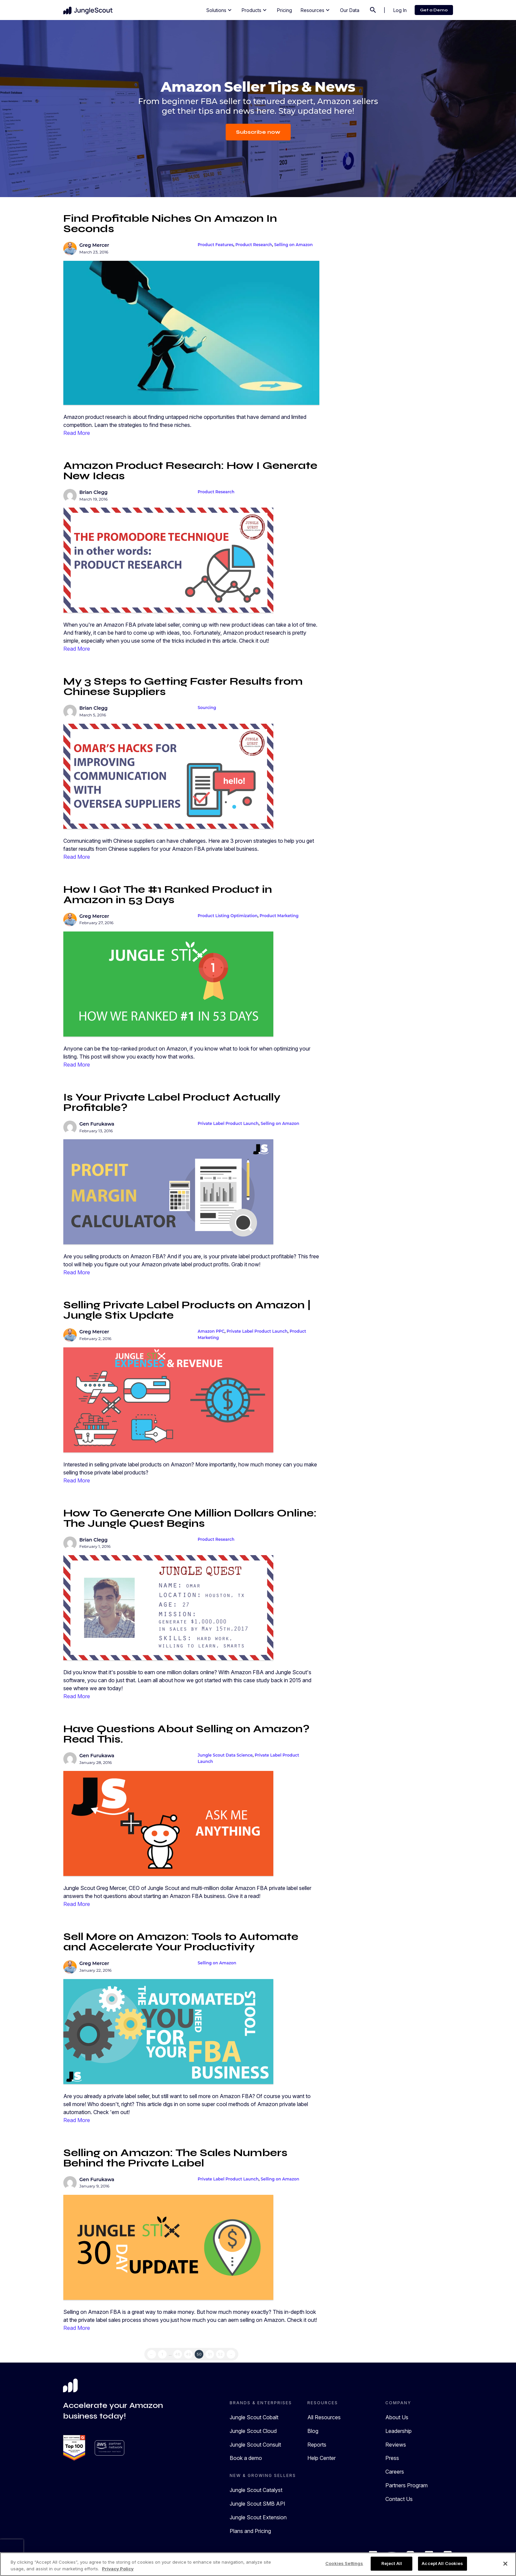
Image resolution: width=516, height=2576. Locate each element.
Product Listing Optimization (228, 915)
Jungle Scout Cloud (253, 2431)
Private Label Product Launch (228, 1123)
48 (177, 2354)
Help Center (321, 2458)
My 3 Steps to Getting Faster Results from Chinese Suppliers (183, 686)
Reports (316, 2444)
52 (220, 2354)
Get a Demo (434, 10)
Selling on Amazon (293, 244)
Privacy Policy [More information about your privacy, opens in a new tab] (118, 2568)
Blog (312, 2431)
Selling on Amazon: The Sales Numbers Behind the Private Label (175, 2157)
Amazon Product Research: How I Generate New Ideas (190, 470)
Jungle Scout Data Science (225, 1755)
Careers (394, 2471)
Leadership (398, 2431)
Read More (76, 433)
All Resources (324, 2417)
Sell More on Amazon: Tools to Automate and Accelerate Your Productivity (180, 1941)
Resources (316, 10)
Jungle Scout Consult (255, 2444)
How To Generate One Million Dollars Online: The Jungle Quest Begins (190, 1518)
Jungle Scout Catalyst (256, 2490)
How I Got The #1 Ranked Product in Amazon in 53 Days (167, 894)
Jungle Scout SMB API (257, 2503)
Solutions (219, 10)
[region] (258, 2564)
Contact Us (399, 2499)
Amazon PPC (211, 1331)
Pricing (284, 10)
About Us (396, 2417)
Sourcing (207, 707)
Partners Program (406, 2485)
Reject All (391, 2563)
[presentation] (11, 2549)
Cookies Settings (344, 2563)
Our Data (349, 10)
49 (188, 2354)
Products (255, 10)
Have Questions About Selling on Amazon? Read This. (186, 1734)
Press (392, 2458)
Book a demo (246, 2458)
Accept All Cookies (442, 2563)
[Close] (505, 2563)
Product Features (215, 244)
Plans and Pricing (250, 2531)
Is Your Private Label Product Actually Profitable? (171, 1102)
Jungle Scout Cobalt (254, 2417)
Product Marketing (279, 915)
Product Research (253, 244)
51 (210, 2354)
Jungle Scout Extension (258, 2517)
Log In (400, 10)
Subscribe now (258, 132)
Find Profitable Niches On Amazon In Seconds (170, 223)
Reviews (395, 2444)
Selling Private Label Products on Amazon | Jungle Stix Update (187, 1310)
